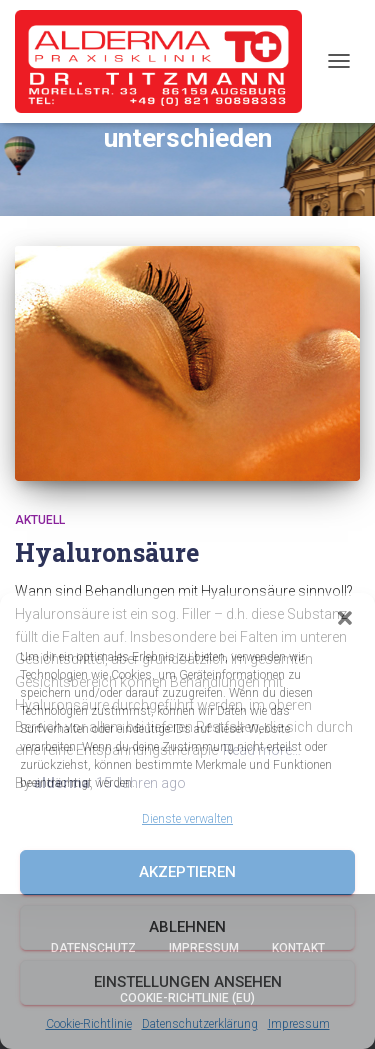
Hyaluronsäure (107, 552)
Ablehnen (187, 927)
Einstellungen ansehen (188, 982)
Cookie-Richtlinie (89, 1024)
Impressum (299, 1024)
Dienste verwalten (187, 819)
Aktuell (40, 520)
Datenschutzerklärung (200, 1024)
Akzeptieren (187, 872)
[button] (345, 618)
